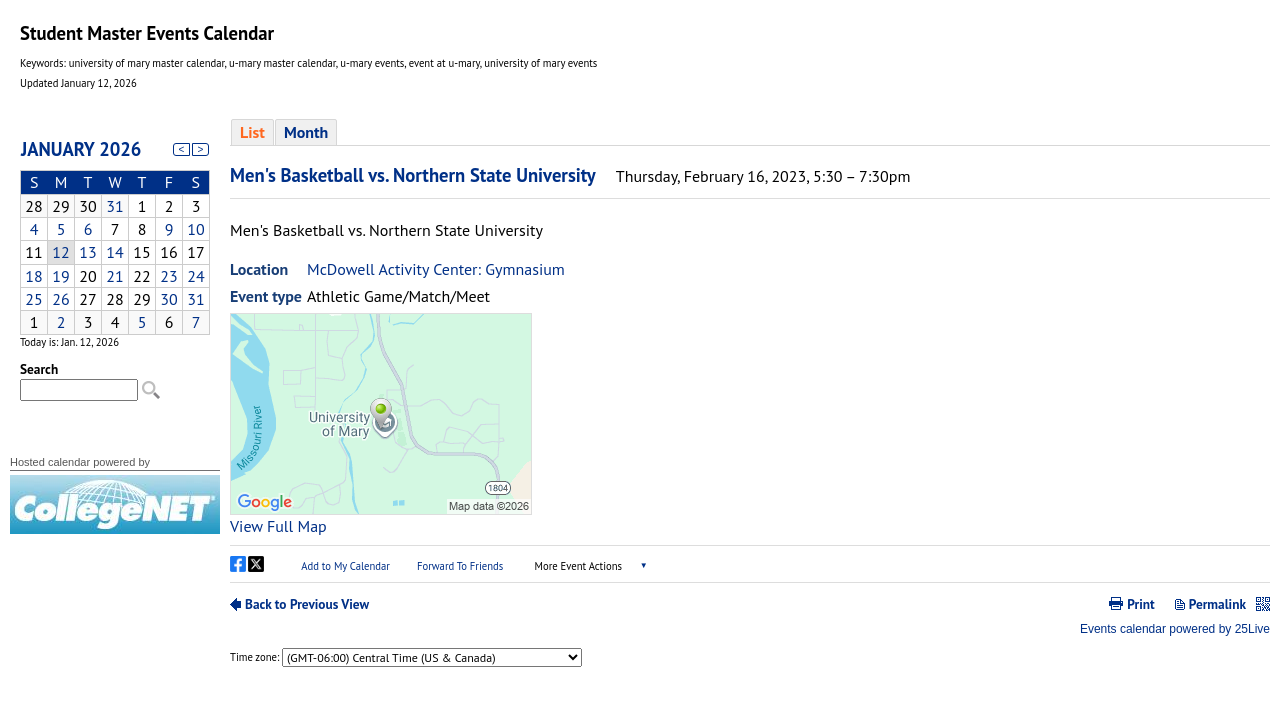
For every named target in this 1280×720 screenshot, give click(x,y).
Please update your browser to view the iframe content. (115, 231)
